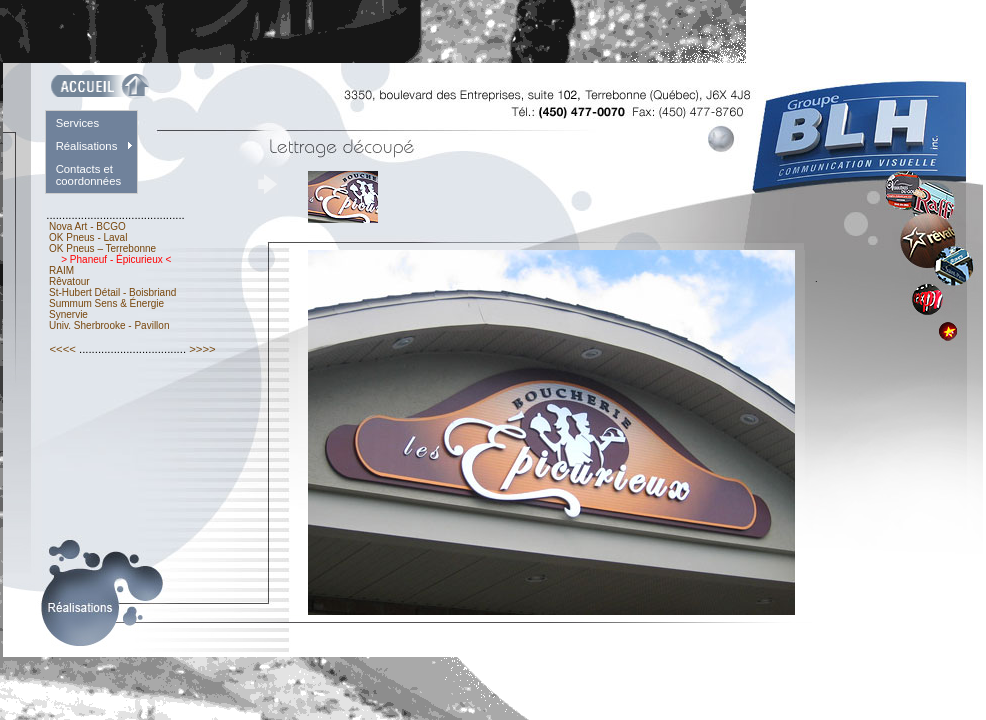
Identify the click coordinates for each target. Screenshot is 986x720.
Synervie (68, 314)
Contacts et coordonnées (89, 175)
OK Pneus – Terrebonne (102, 248)
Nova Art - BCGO (87, 226)
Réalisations (87, 146)
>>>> (202, 349)
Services (77, 123)
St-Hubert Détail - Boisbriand (112, 292)
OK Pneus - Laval (88, 237)
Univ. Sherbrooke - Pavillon (109, 325)
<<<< (62, 349)
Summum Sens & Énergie (106, 303)
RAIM (61, 270)
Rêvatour (69, 281)
